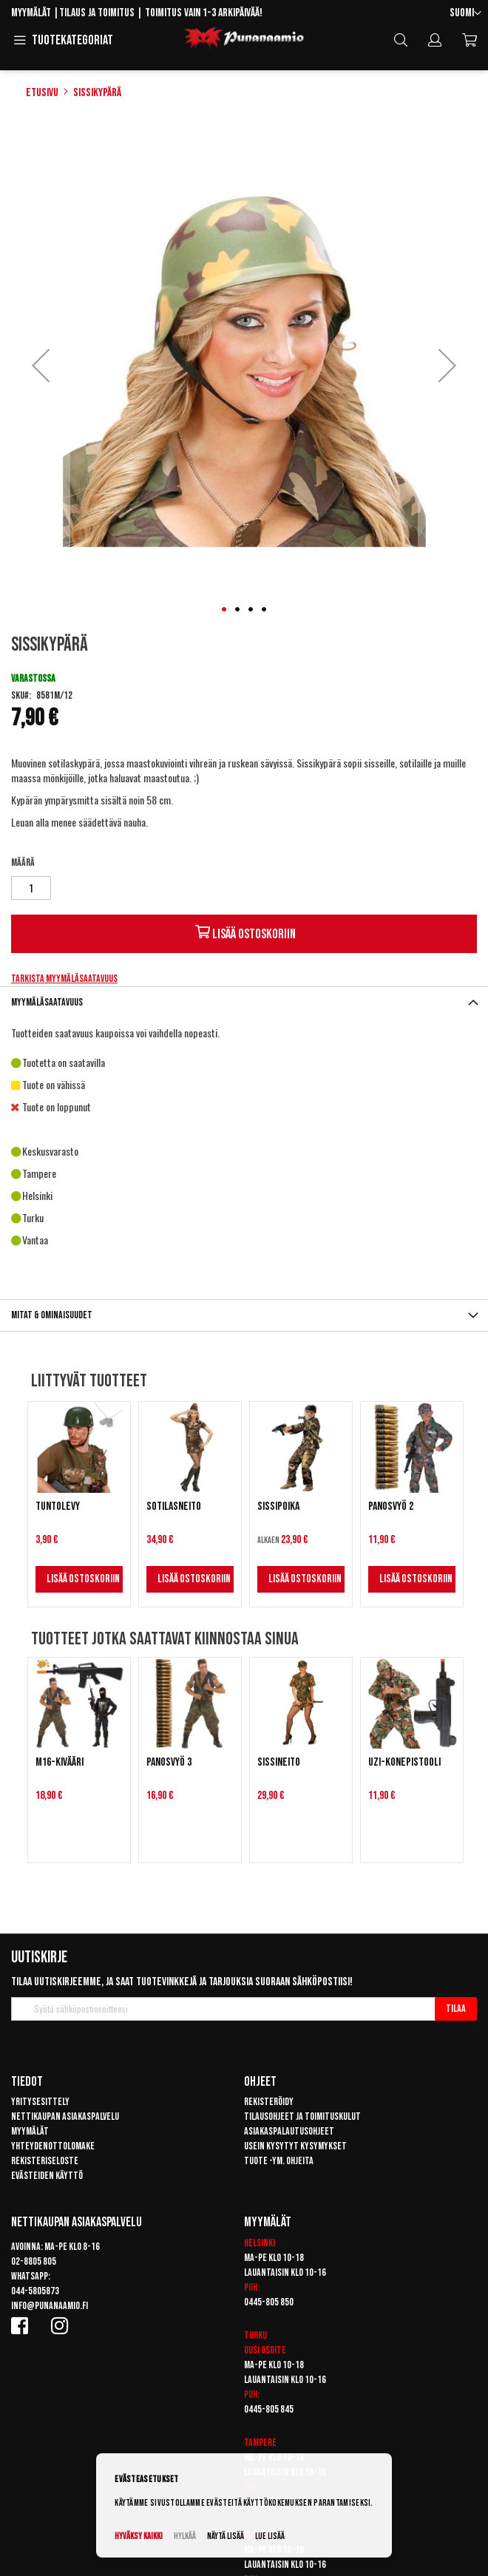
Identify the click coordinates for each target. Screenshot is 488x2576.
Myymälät (31, 13)
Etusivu (42, 93)
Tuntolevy (57, 1506)
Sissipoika (278, 1506)
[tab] (244, 1002)
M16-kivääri (59, 1762)
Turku (255, 2335)
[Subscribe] (456, 2009)
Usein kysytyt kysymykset (295, 2146)
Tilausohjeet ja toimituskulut (302, 2116)
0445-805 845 (269, 2409)
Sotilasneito (173, 1506)
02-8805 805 (33, 2261)
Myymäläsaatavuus (47, 1002)
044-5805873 (35, 2291)
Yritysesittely (40, 2101)
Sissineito (278, 1762)
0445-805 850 (269, 2302)
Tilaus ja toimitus (97, 13)
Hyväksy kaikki (139, 2536)
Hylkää (185, 2536)
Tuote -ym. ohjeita (279, 2161)
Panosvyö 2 (390, 1506)
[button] (465, 13)
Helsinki (259, 2243)
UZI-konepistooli (404, 1762)
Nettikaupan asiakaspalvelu (65, 2116)
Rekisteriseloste (44, 2161)
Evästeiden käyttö (47, 2175)
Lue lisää (270, 2536)
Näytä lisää (225, 2536)
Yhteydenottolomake (53, 2146)
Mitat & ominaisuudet (51, 1315)
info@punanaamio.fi (49, 2305)
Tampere (260, 2442)
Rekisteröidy (269, 2101)
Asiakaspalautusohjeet (289, 2131)
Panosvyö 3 (169, 1762)
